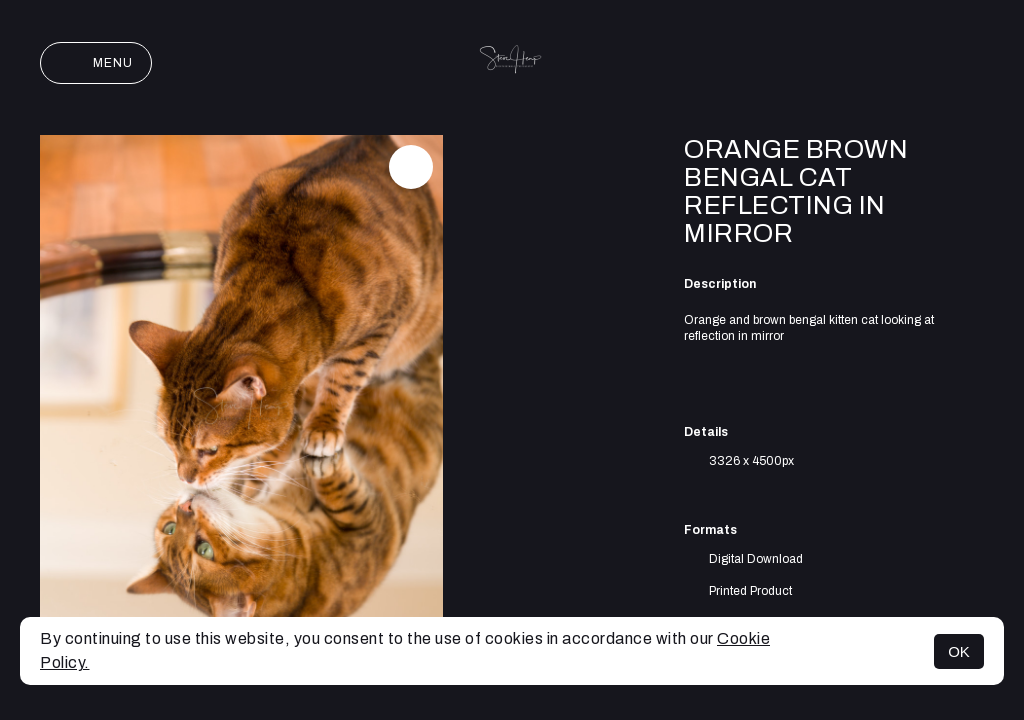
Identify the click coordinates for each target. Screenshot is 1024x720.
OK (959, 651)
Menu (96, 63)
